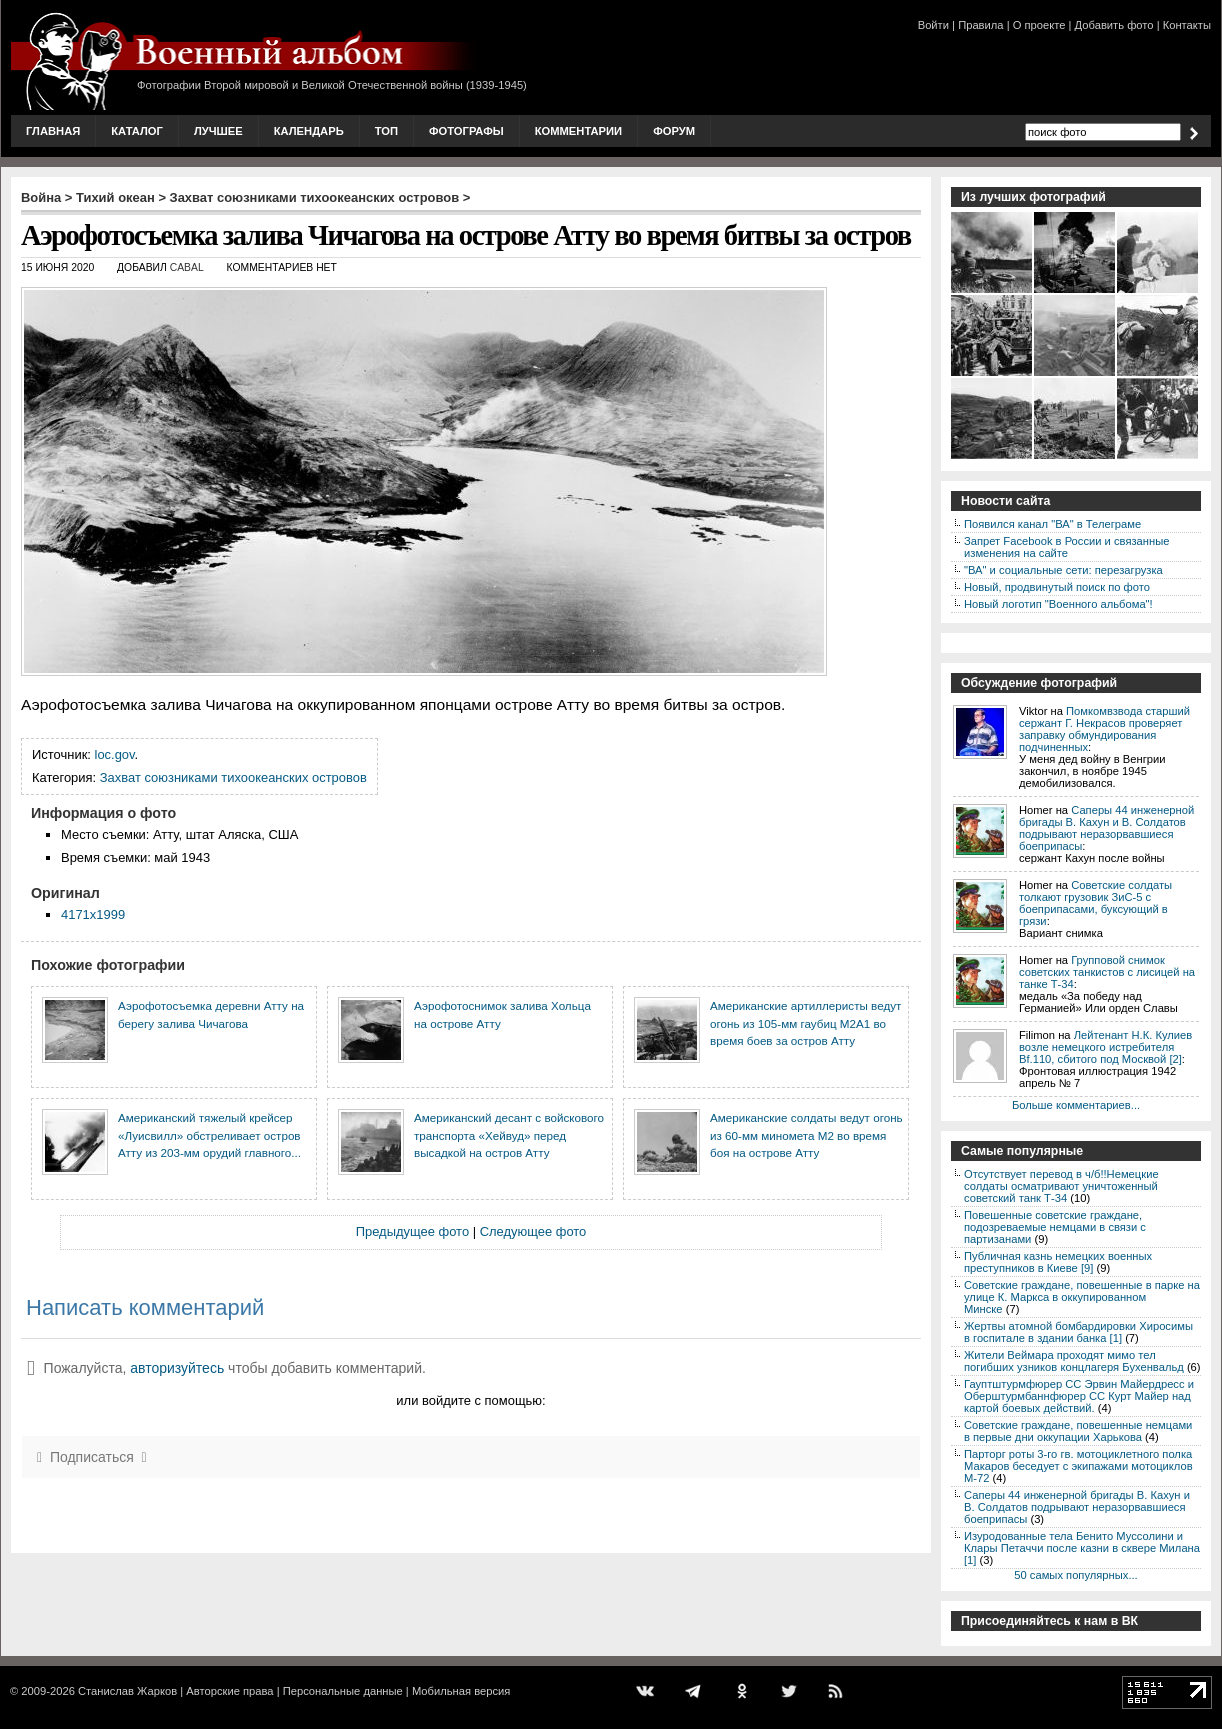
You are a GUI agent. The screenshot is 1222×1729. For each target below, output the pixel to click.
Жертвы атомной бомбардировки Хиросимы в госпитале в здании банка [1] (1078, 1332)
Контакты (1187, 25)
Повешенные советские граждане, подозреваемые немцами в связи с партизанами (1055, 1227)
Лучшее (218, 131)
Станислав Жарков (127, 1691)
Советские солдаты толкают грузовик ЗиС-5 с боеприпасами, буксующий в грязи (1095, 903)
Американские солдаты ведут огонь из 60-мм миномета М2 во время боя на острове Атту (806, 1135)
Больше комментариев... (1076, 1105)
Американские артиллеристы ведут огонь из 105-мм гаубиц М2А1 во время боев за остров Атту (805, 1023)
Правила (980, 25)
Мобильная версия (461, 1691)
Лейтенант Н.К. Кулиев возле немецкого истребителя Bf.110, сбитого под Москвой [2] (1105, 1047)
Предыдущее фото (412, 1231)
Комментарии (578, 131)
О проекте (1039, 25)
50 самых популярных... (1075, 1575)
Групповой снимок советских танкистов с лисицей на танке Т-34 (1107, 972)
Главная (53, 131)
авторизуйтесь (177, 1368)
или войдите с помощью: (470, 1400)
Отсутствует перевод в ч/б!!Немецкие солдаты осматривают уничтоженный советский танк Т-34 (1061, 1186)
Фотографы (466, 131)
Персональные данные (343, 1691)
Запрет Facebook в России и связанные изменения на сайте (1066, 547)
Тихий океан (115, 197)
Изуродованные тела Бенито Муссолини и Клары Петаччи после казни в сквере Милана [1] (1082, 1548)
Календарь (309, 131)
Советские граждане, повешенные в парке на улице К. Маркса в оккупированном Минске (1082, 1297)
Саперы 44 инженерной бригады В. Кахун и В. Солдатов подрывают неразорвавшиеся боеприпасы (1106, 828)
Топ (386, 131)
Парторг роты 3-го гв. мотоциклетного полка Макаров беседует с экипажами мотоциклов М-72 (1078, 1466)
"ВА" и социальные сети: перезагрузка (1063, 570)
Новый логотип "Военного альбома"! (1058, 604)
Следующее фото (533, 1231)
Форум (674, 131)
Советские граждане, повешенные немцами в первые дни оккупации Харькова (1078, 1431)
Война (41, 197)
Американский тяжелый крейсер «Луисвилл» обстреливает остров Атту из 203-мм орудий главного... (209, 1135)
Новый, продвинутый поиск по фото (1057, 587)
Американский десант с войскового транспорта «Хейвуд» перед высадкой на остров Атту (509, 1135)
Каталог (137, 131)
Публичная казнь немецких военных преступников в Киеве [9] (1058, 1262)
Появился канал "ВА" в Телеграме (1052, 524)
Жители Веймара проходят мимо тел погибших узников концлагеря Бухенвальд (1074, 1361)
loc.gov (115, 754)
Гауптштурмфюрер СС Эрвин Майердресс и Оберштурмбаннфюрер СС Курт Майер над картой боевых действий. (1079, 1396)
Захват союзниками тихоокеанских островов (315, 197)
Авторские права (229, 1691)
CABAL (187, 267)
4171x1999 (93, 914)
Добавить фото (1114, 25)
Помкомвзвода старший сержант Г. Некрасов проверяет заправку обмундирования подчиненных (1104, 729)
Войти (933, 25)
